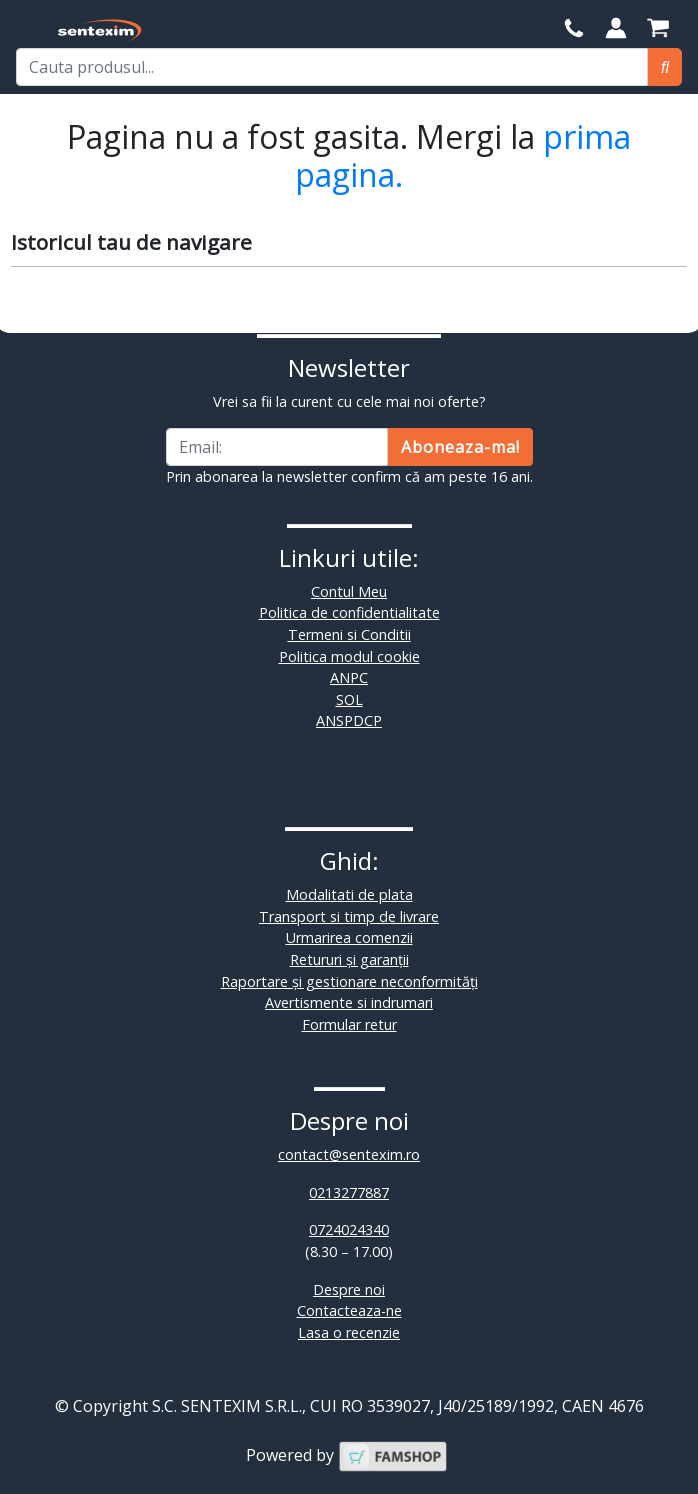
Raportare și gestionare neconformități (349, 981)
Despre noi (349, 1289)
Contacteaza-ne (349, 1310)
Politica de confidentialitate (349, 612)
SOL (349, 699)
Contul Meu (349, 591)
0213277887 (349, 1192)
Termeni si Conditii (349, 634)
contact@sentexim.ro (349, 1154)
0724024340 (349, 1229)
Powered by (347, 1455)
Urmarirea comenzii (349, 937)
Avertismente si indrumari (349, 1002)
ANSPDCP (349, 720)
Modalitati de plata (349, 894)
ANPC (349, 677)
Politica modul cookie (349, 656)
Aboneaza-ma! (460, 447)
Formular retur (349, 1024)
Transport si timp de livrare (349, 916)
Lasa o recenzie (349, 1332)
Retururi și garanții (349, 959)
